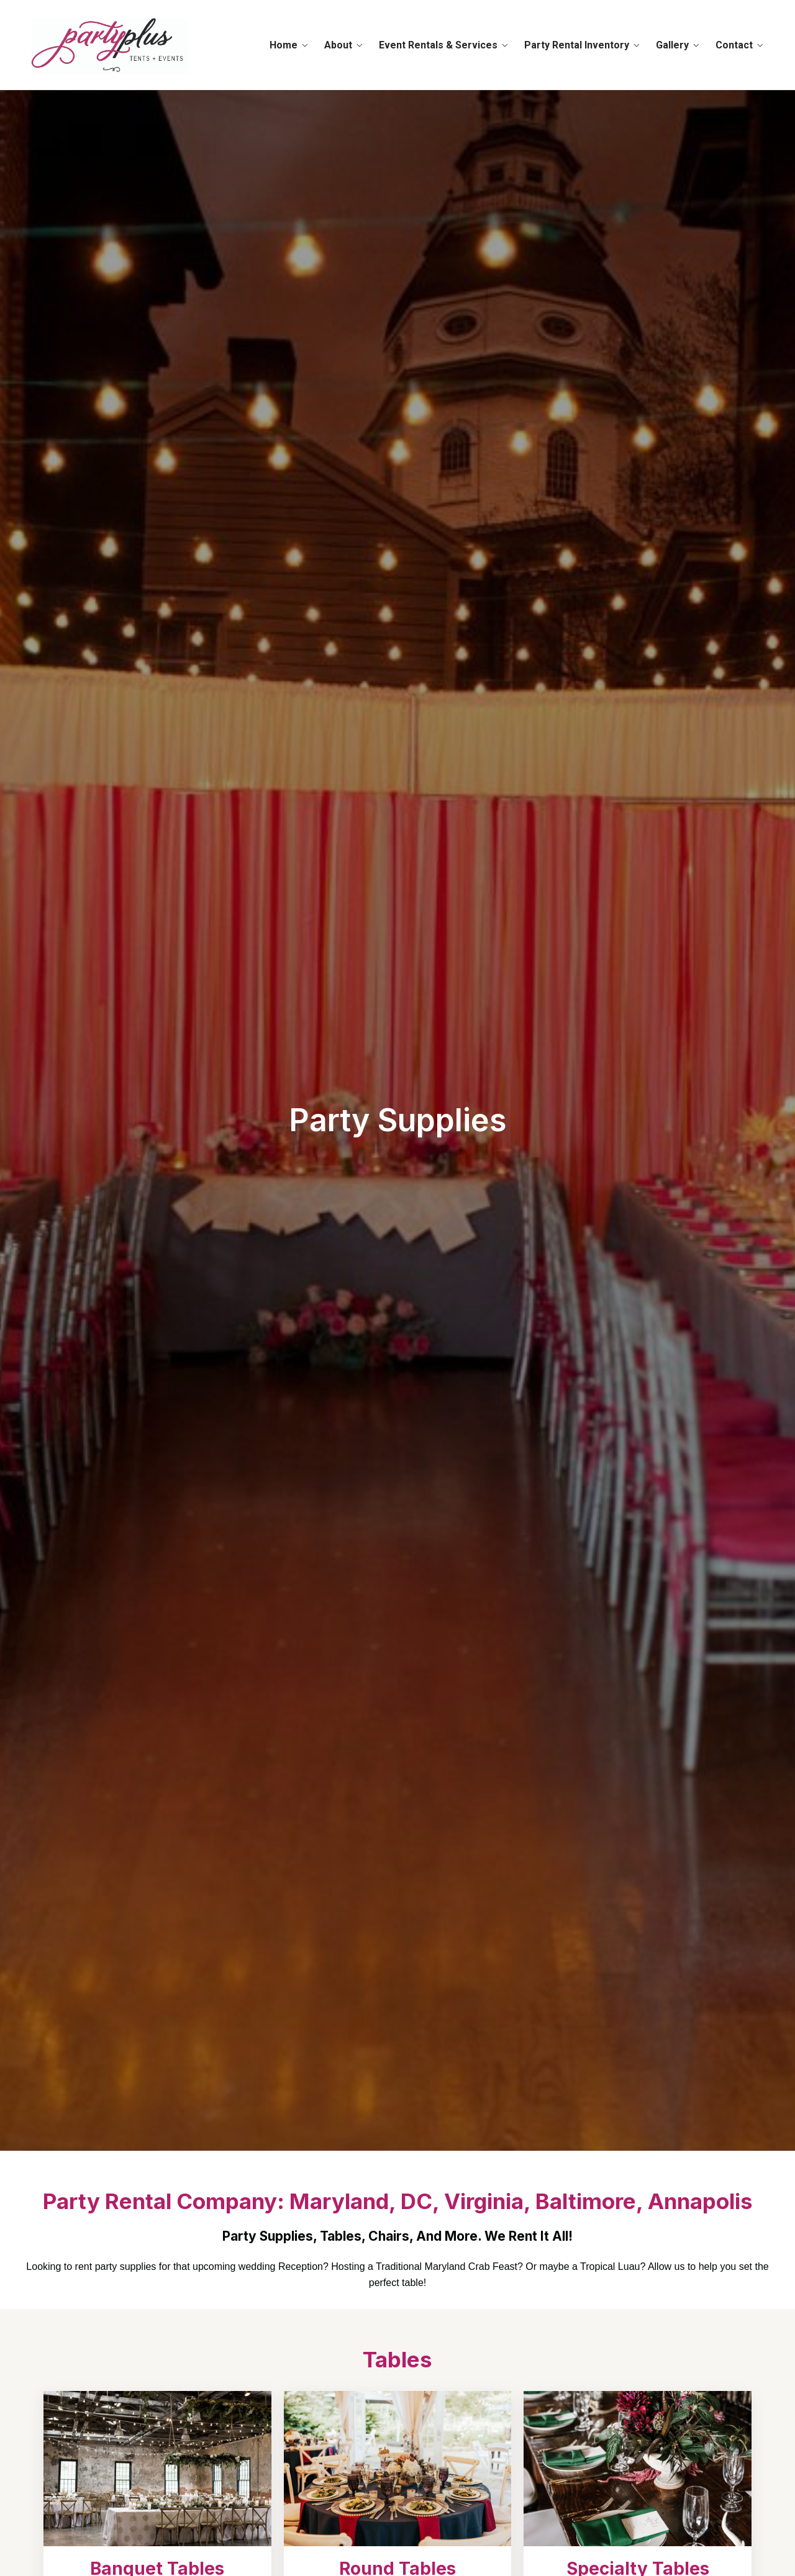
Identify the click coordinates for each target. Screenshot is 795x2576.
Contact (734, 45)
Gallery (672, 45)
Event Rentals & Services (438, 45)
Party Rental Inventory (576, 45)
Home (284, 45)
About (338, 45)
